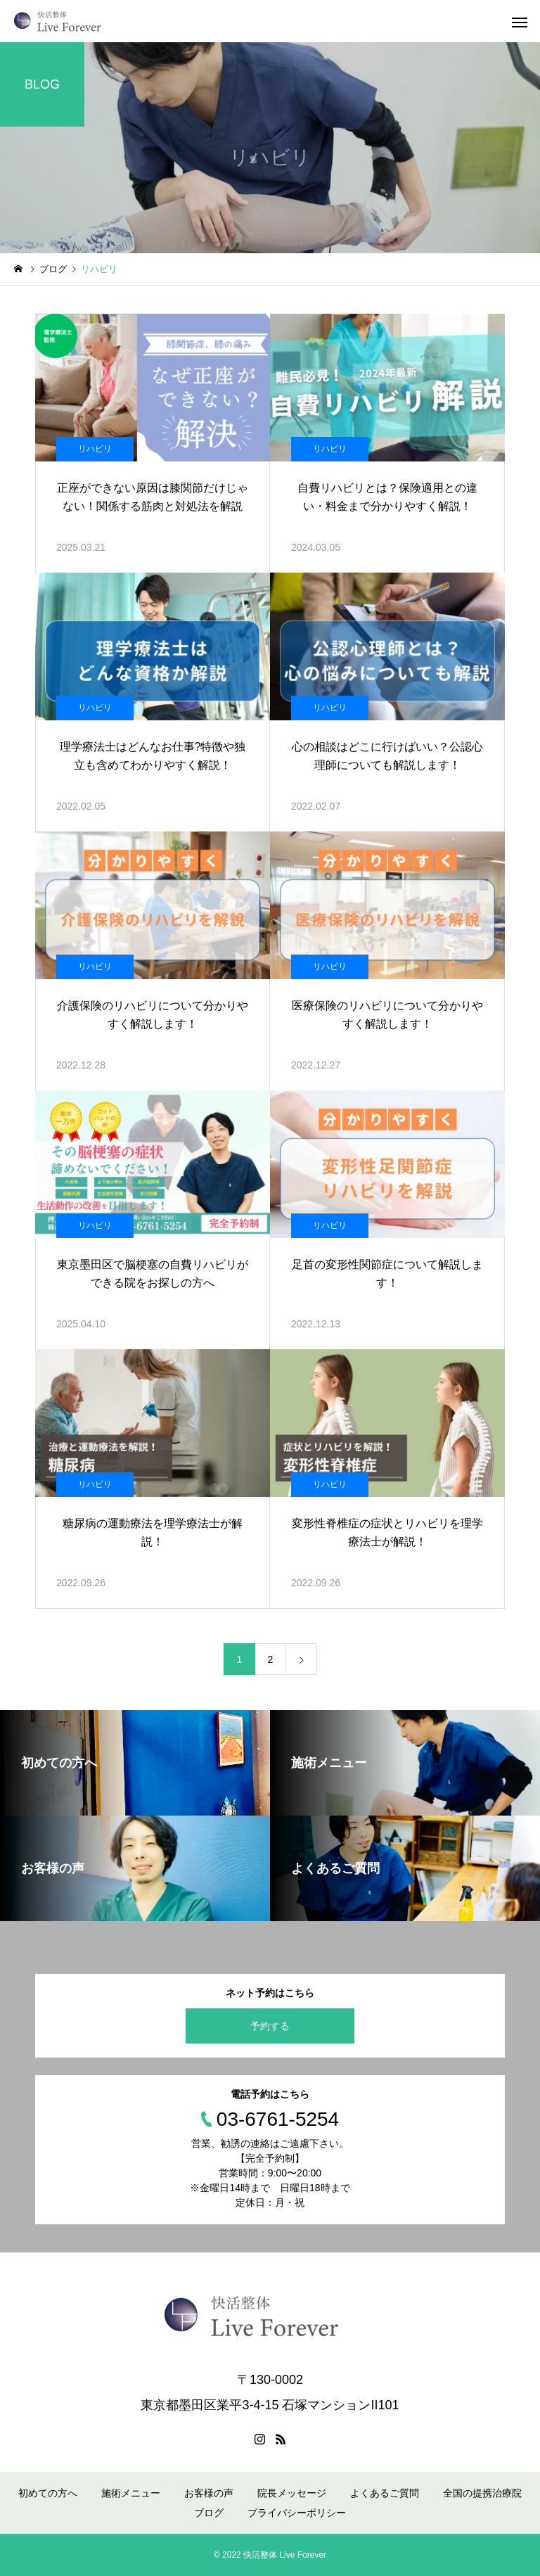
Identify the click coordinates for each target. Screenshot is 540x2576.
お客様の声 (208, 2493)
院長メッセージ (291, 2493)
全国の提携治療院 (482, 2493)
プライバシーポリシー (297, 2512)
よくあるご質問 (384, 2493)
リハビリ (95, 449)
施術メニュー (130, 2493)
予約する (270, 2026)
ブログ (209, 2512)
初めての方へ (47, 2493)
